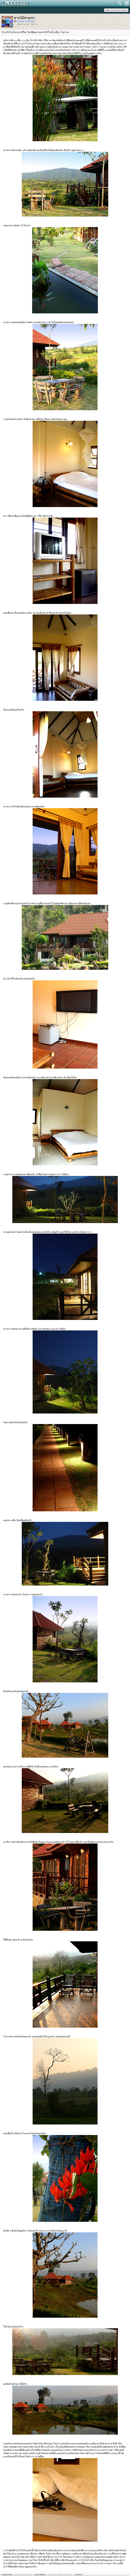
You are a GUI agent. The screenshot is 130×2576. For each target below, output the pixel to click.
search (119, 3)
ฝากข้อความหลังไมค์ (26, 21)
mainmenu (126, 3)
